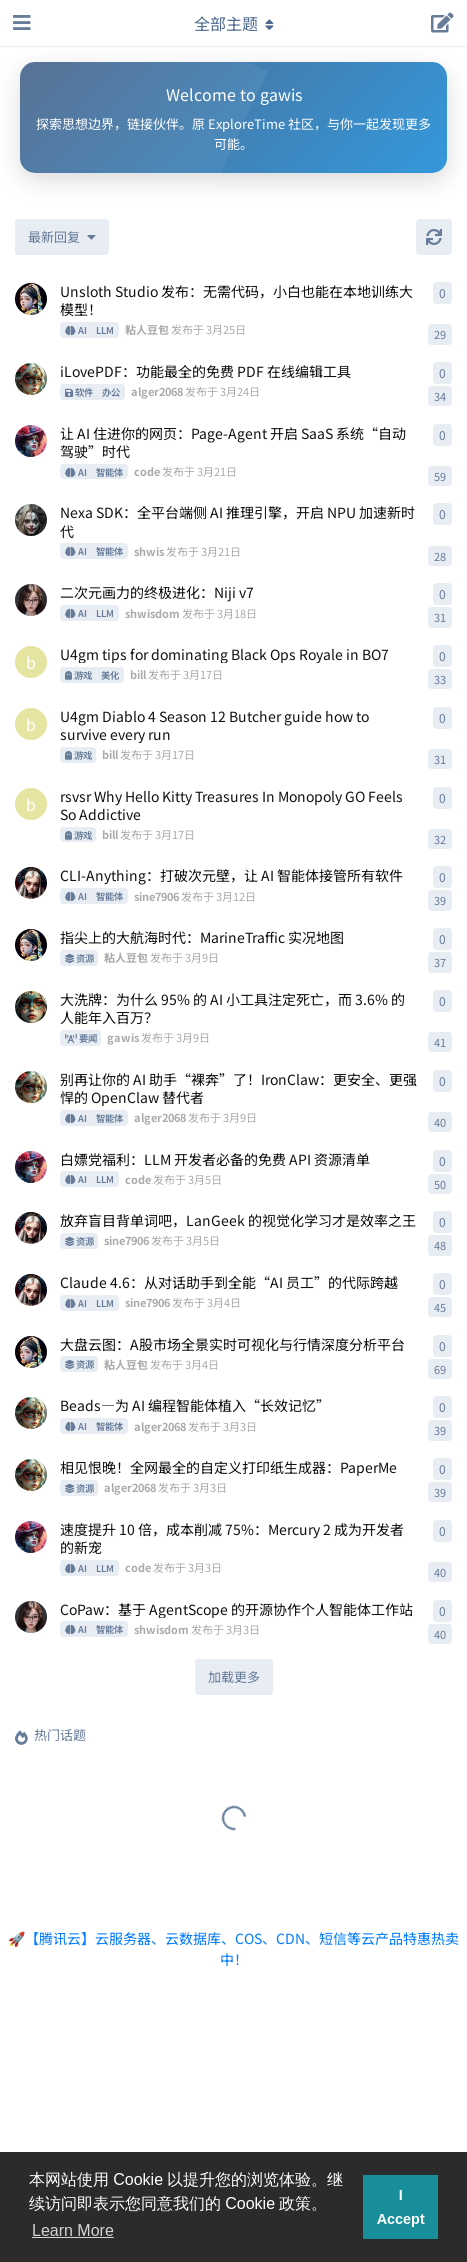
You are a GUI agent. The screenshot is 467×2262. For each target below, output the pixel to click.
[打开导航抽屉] (20, 23)
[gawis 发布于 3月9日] (31, 1007)
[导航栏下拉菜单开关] (234, 23)
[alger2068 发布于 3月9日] (31, 1087)
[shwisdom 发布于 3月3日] (31, 1617)
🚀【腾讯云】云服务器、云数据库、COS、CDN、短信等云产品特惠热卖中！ (233, 1948)
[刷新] (434, 237)
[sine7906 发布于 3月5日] (31, 1228)
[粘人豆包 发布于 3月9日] (31, 945)
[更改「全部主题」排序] (62, 237)
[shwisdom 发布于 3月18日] (31, 600)
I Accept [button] (401, 2207)
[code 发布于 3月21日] (31, 441)
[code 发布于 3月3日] (31, 1537)
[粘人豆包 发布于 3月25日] (31, 299)
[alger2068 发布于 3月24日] (31, 379)
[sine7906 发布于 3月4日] (31, 1290)
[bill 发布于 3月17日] (31, 662)
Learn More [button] (73, 2230)
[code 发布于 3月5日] (31, 1167)
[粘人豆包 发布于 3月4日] (31, 1352)
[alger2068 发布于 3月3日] (31, 1413)
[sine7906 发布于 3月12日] (31, 883)
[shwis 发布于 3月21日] (31, 520)
